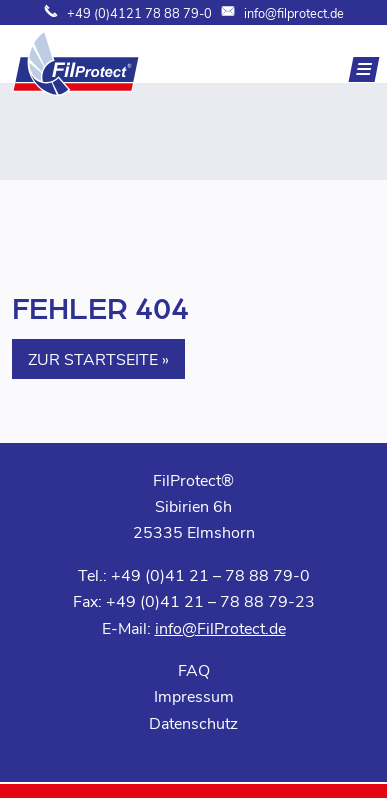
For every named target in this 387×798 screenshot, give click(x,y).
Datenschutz (193, 722)
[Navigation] (364, 69)
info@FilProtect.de (220, 627)
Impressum (194, 695)
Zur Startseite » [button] (98, 358)
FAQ (194, 669)
